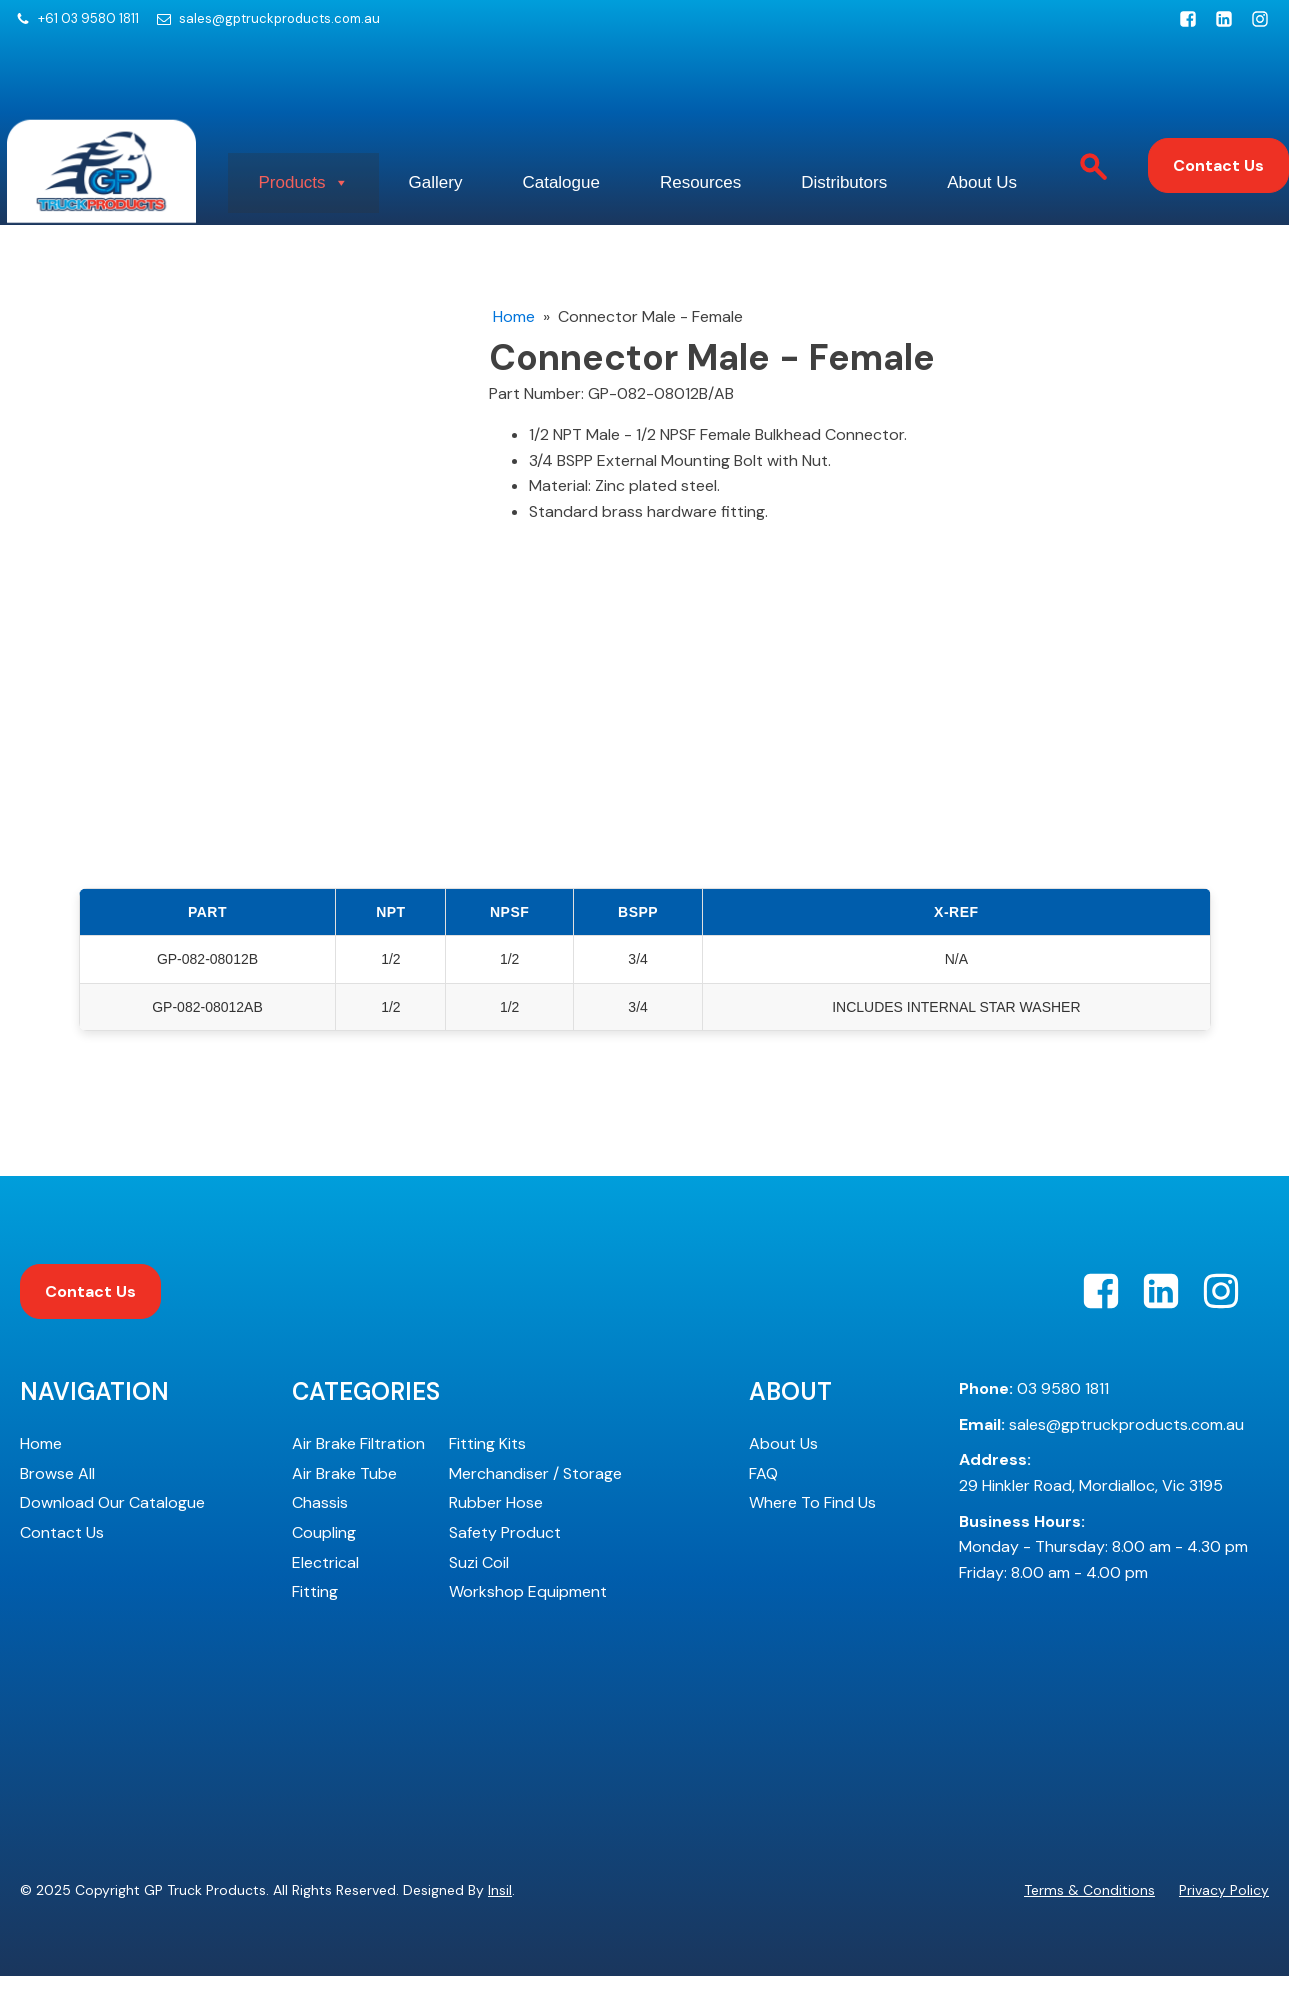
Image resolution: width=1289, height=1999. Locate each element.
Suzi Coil (479, 1585)
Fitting (315, 1614)
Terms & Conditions (1089, 1913)
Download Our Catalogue (112, 1525)
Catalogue (675, 163)
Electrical (325, 1585)
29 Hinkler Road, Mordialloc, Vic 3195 (1091, 1495)
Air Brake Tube (344, 1496)
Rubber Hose (496, 1525)
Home (514, 339)
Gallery (528, 163)
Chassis (320, 1525)
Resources (835, 163)
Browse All (57, 1496)
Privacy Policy (1224, 1913)
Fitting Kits (487, 1466)
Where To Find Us (812, 1525)
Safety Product (505, 1555)
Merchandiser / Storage (535, 1496)
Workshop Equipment (528, 1614)
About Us (365, 223)
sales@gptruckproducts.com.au (279, 19)
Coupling (324, 1555)
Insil (500, 1913)
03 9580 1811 (1034, 1411)
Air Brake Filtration (358, 1466)
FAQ (763, 1496)
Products (375, 164)
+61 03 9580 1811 (88, 19)
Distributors (1000, 163)
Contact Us (1218, 177)
